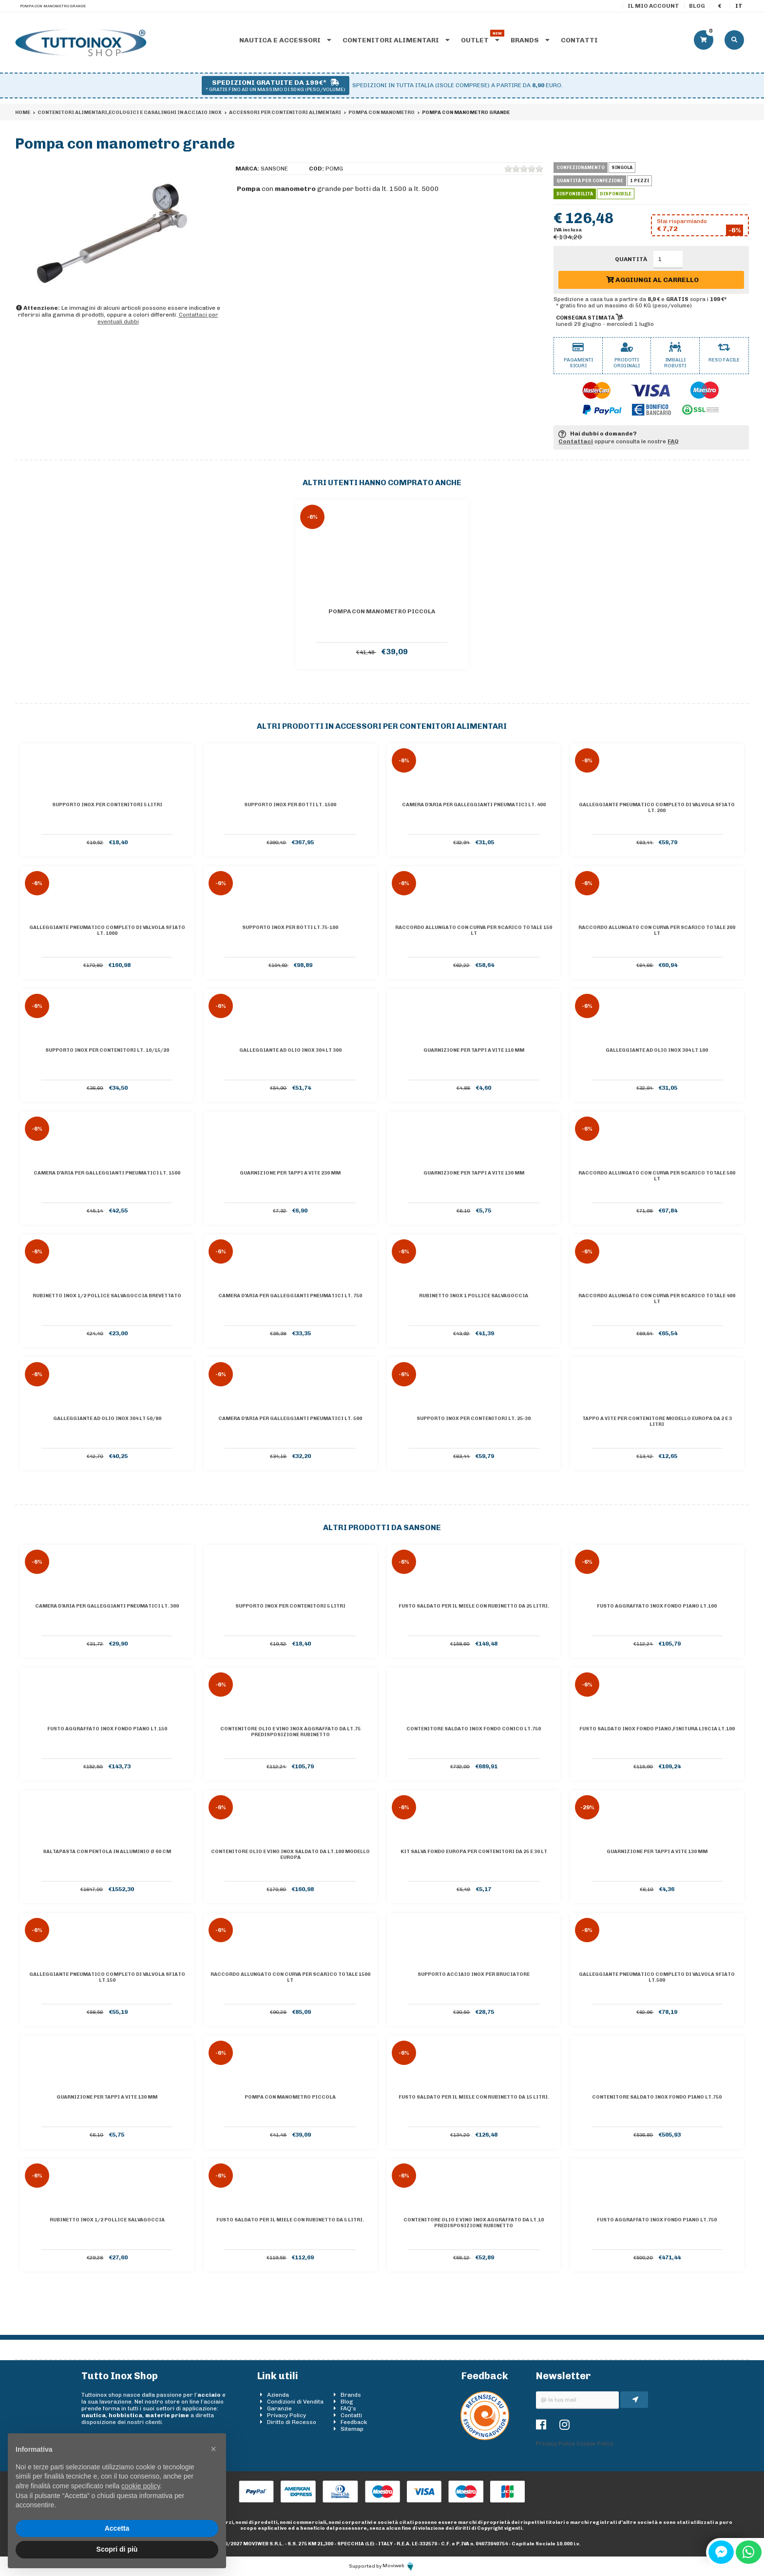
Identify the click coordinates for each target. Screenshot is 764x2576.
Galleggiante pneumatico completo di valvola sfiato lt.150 (107, 1977)
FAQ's (348, 2408)
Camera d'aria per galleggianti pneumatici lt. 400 (474, 805)
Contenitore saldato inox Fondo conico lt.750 (473, 1729)
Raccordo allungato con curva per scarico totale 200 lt (656, 930)
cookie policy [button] (140, 2486)
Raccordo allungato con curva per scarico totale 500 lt (656, 1176)
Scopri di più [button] (117, 2549)
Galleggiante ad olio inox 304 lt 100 (657, 1050)
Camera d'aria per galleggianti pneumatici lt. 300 (107, 1606)
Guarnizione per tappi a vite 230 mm (290, 1173)
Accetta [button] (117, 2528)
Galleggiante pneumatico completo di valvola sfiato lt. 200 (657, 808)
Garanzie (279, 2408)
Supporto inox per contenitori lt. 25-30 (474, 1418)
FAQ (673, 441)
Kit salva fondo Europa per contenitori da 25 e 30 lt (474, 1852)
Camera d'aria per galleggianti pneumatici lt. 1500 (107, 1173)
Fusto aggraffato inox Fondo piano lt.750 (657, 2220)
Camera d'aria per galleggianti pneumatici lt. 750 (290, 1296)
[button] (213, 2449)
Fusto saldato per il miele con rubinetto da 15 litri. (474, 2097)
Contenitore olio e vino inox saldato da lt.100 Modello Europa (290, 1854)
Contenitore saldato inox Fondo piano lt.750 (657, 2097)
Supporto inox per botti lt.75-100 (290, 927)
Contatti (579, 40)
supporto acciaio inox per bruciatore (474, 1974)
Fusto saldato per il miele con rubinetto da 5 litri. (290, 2220)
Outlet (480, 40)
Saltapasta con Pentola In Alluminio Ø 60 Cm (107, 1852)
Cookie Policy (594, 2443)
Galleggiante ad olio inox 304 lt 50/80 (107, 1418)
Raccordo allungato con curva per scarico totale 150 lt (473, 930)
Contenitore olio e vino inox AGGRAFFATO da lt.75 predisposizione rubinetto (290, 1732)
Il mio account (653, 5)
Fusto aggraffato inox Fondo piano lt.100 (657, 1606)
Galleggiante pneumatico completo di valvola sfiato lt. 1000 (107, 930)
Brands (530, 40)
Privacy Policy (286, 2415)
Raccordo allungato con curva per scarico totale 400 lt (656, 1299)
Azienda (278, 2394)
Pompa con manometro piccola (381, 611)
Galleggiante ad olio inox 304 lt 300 (290, 1050)
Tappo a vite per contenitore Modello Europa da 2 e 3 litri (657, 1421)
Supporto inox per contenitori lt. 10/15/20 (107, 1050)
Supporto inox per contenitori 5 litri (107, 805)
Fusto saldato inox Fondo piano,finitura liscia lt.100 (657, 1729)
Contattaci (575, 441)
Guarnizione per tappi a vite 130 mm (473, 1173)
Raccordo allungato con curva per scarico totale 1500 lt (290, 1977)
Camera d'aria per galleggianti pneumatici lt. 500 (290, 1418)
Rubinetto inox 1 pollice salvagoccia (473, 1296)
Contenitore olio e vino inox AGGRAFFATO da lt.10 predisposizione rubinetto (473, 2223)
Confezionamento (580, 167)
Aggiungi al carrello (652, 280)
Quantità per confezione (589, 180)
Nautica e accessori (285, 40)
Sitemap (352, 2428)
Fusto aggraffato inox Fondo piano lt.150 (107, 1729)
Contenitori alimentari (396, 40)
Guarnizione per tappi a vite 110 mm (473, 1050)
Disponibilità (574, 193)
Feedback (354, 2422)
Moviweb (398, 2566)
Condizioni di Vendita (295, 2401)
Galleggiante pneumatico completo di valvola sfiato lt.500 (657, 1977)
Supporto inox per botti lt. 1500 (290, 805)
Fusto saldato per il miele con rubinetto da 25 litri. (474, 1606)
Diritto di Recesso (291, 2422)
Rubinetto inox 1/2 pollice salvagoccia (107, 2220)
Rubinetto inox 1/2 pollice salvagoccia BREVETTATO (107, 1296)
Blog (697, 5)
